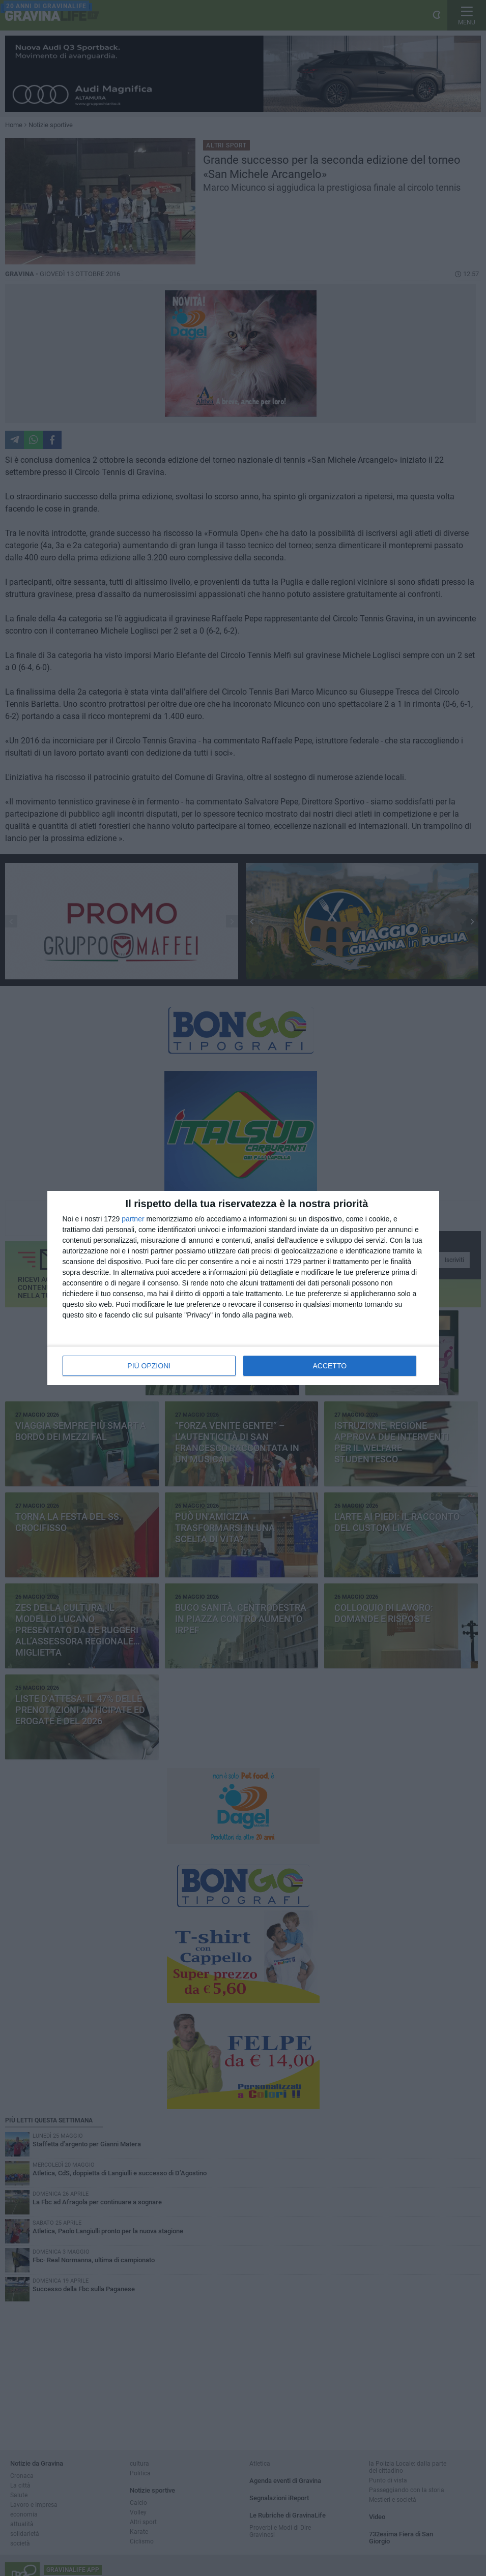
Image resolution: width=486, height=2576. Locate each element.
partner (133, 1218)
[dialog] (243, 1288)
